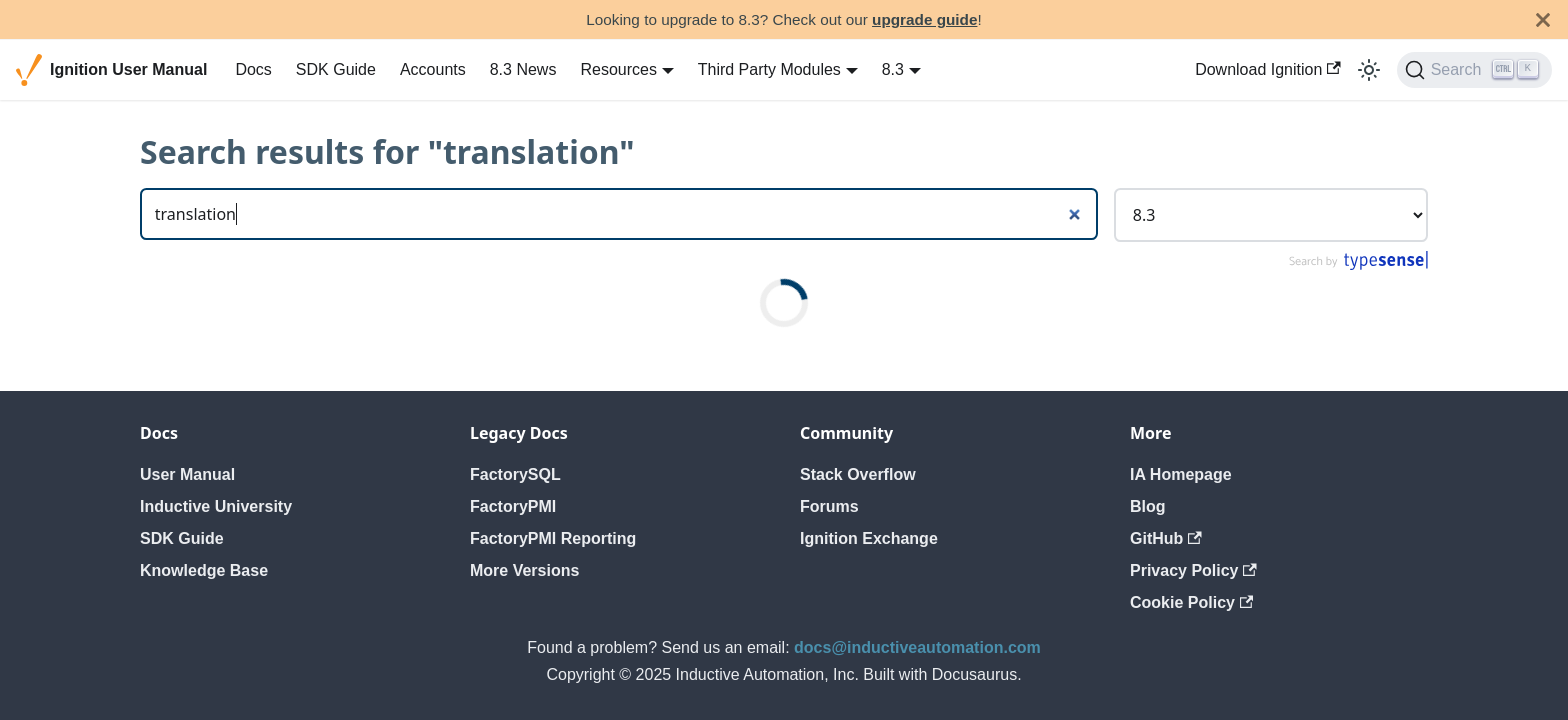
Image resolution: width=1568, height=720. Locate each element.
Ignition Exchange (869, 538)
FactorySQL (515, 474)
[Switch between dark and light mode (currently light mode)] (1369, 70)
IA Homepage (1181, 474)
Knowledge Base (204, 570)
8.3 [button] (893, 69)
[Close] (1543, 19)
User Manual (187, 474)
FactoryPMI (513, 506)
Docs (253, 69)
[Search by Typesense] (1357, 265)
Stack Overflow (858, 474)
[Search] (1474, 70)
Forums (829, 506)
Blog (1148, 506)
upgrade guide (924, 19)
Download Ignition (1268, 69)
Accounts (433, 69)
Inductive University (216, 506)
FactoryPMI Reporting (553, 538)
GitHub (1166, 538)
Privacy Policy (1193, 570)
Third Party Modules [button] (769, 69)
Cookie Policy (1191, 602)
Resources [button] (618, 69)
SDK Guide (336, 69)
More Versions (524, 570)
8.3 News (523, 69)
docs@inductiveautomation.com (917, 647)
